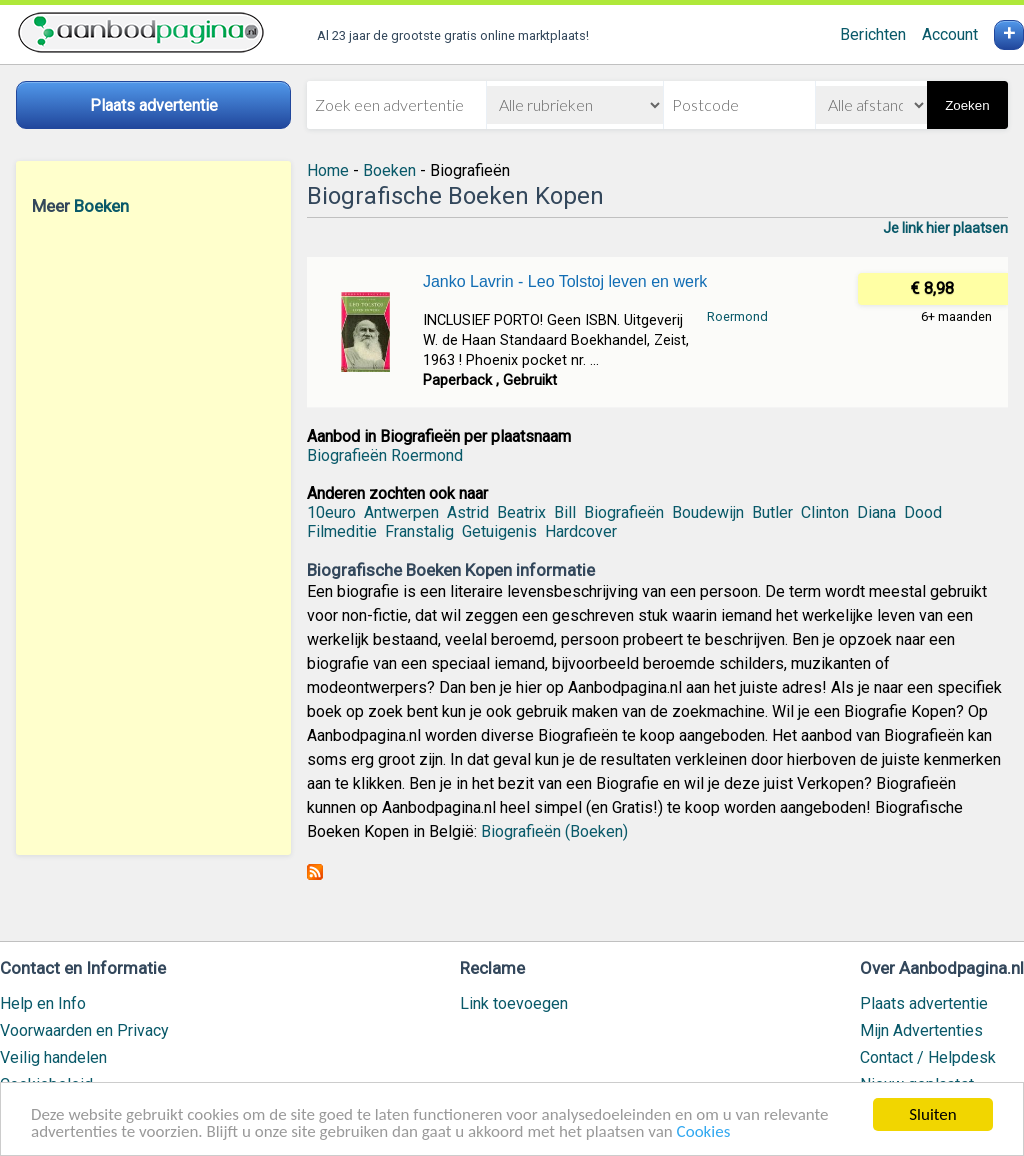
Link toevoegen (514, 1003)
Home (328, 170)
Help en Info (43, 1003)
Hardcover (581, 531)
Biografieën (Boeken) (554, 831)
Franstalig (419, 531)
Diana (876, 512)
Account (950, 34)
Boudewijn (708, 512)
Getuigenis (499, 531)
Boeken (101, 206)
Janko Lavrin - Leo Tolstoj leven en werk (565, 281)
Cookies (704, 1132)
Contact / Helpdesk (928, 1057)
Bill (565, 512)
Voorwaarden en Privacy (84, 1030)
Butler (772, 512)
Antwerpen (401, 512)
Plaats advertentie (924, 1003)
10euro (331, 512)
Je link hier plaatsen (945, 228)
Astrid (468, 512)
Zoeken (967, 105)
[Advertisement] (153, 535)
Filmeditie (342, 531)
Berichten (873, 34)
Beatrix (521, 512)
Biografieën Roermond (385, 455)
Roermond (737, 316)
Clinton (825, 512)
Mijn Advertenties (921, 1030)
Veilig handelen (53, 1057)
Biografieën (624, 512)
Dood (923, 512)
